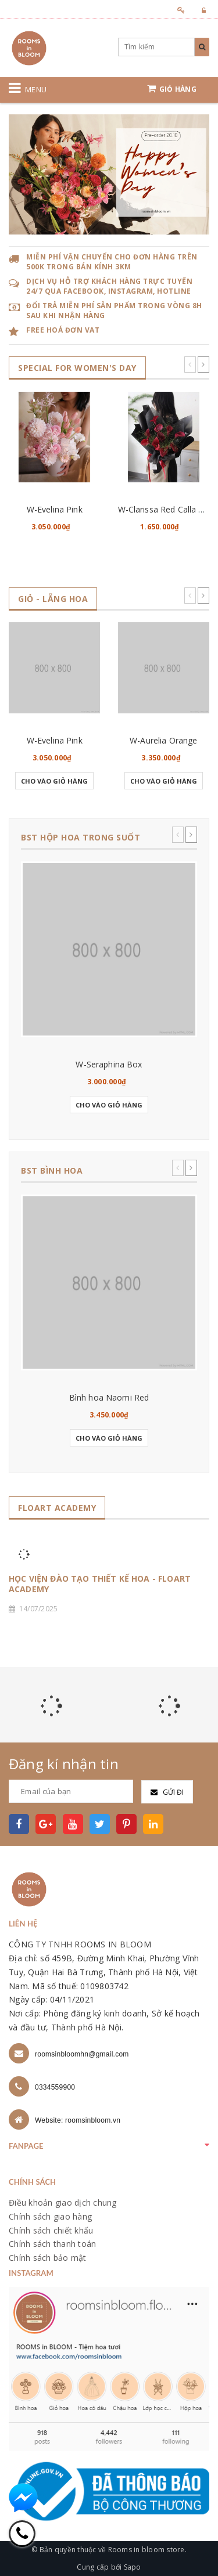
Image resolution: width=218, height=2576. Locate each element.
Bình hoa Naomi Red (109, 1397)
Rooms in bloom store (146, 2550)
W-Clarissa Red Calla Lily (165, 509)
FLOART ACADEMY (57, 1508)
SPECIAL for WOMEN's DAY (77, 368)
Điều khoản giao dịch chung (63, 2202)
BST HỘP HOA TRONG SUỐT (80, 837)
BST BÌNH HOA (52, 1170)
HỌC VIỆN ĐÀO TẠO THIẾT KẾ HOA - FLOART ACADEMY (100, 1584)
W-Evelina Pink (55, 509)
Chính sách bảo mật (48, 2257)
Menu (36, 89)
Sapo (132, 2567)
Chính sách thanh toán (52, 2243)
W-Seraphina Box (109, 1064)
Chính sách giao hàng (50, 2216)
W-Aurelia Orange (163, 740)
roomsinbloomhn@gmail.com (82, 2054)
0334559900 (55, 2087)
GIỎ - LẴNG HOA (53, 599)
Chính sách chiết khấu (51, 2230)
